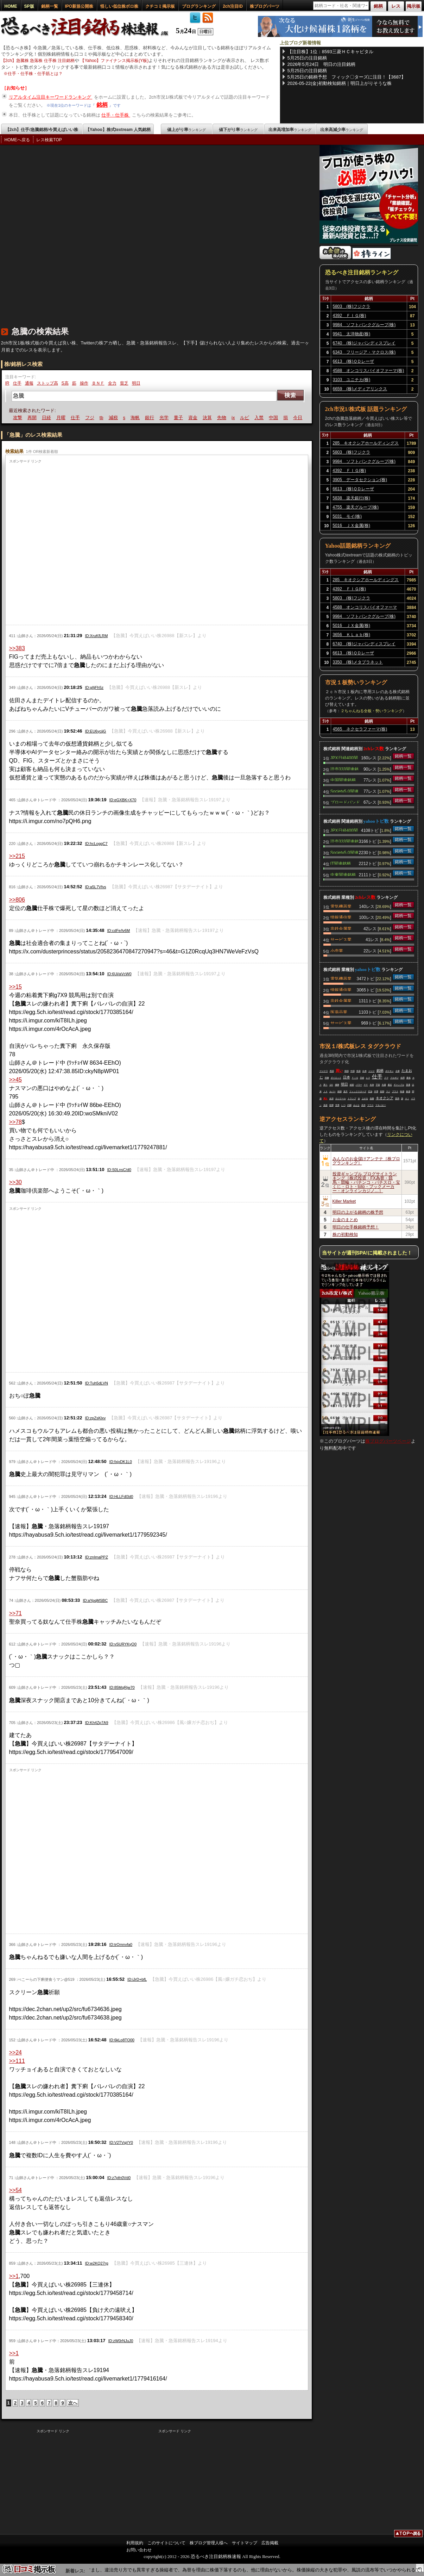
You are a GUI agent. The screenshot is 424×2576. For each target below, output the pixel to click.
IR (7, 383)
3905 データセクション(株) (360, 479)
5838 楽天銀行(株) (351, 498)
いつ (343, 1105)
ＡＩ (407, 1098)
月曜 (77, 417)
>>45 (15, 1080)
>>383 (17, 648)
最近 (390, 1085)
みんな (356, 1105)
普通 (408, 1085)
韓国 (346, 1071)
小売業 (336, 950)
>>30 (15, 1182)
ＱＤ (331, 1085)
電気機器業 (341, 906)
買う (325, 1085)
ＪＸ (325, 1091)
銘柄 (102, 105)
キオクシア (384, 1098)
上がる (365, 1098)
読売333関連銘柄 (344, 768)
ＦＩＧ (355, 1078)
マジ (388, 1091)
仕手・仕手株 (115, 115)
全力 (112, 383)
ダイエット (336, 1078)
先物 (238, 417)
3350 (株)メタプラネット (358, 662)
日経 (63, 417)
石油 (370, 1091)
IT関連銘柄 (340, 863)
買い (339, 1070)
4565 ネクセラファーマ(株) (360, 729)
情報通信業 (341, 917)
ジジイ (371, 1071)
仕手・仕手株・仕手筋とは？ (35, 73)
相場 (339, 1091)
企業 (397, 1071)
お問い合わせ (139, 2549)
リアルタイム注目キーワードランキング (51, 97)
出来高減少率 (341, 129)
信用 (402, 1078)
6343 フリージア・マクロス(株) (364, 352)
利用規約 (134, 2542)
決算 (224, 417)
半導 (376, 1091)
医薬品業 (338, 1011)
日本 (346, 1077)
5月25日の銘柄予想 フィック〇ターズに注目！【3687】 (346, 77)
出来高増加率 (289, 129)
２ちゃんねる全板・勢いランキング (372, 711)
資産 (325, 1105)
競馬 (397, 1098)
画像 (327, 1078)
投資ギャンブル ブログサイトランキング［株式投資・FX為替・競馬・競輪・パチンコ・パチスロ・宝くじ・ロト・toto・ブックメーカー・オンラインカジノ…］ (366, 1182)
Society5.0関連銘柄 (344, 790)
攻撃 (34, 417)
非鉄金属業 (341, 928)
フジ (106, 417)
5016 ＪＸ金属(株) (351, 525)
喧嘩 (331, 1105)
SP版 (29, 6)
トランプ (352, 1098)
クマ (386, 1078)
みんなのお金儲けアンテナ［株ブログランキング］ (366, 1160)
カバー (332, 1091)
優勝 (337, 1085)
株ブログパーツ (264, 6)
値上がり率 (186, 129)
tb (118, 417)
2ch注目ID (233, 6)
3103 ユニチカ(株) (352, 379)
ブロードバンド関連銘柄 (345, 801)
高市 (363, 1105)
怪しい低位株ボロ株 (119, 6)
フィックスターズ (357, 1091)
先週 (384, 1085)
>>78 (15, 1122)
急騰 (372, 1098)
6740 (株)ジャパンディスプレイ (364, 343)
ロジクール (340, 1098)
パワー (359, 1085)
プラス (395, 1091)
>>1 (14, 2276)
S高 (65, 383)
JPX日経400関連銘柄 (344, 757)
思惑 (332, 1071)
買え (325, 1098)
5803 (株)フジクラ (352, 306)
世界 (337, 1105)
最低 (408, 1078)
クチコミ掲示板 (160, 6)
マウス (370, 1105)
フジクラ (323, 1071)
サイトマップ (244, 2542)
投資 (358, 1071)
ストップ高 (47, 383)
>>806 (17, 900)
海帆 (152, 417)
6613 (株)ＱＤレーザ (353, 361)
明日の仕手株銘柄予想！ (356, 1227)
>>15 (15, 987)
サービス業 (341, 939)
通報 (29, 383)
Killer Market (344, 1201)
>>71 (15, 1613)
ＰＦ (366, 1085)
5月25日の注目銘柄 (307, 58)
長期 (382, 1091)
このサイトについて (166, 2542)
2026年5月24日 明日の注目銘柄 (321, 64)
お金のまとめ (345, 1219)
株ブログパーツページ (388, 1441)
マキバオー (380, 1105)
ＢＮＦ (98, 383)
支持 (372, 1085)
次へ (72, 2403)
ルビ (261, 417)
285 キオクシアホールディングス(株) (366, 444)
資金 (210, 417)
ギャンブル (399, 1085)
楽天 (345, 1091)
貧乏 (124, 383)
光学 (181, 417)
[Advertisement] (78, 239)
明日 (136, 383)
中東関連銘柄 (343, 874)
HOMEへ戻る (17, 139)
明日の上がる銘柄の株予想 (358, 1212)
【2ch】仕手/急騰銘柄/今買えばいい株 (41, 129)
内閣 (349, 1105)
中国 (290, 417)
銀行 (166, 417)
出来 (364, 1071)
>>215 (17, 856)
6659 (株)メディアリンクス (360, 388)
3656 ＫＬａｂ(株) (351, 634)
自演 (331, 1098)
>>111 (17, 2061)
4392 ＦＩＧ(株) (349, 315)
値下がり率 (238, 129)
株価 (408, 1091)
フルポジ (394, 1078)
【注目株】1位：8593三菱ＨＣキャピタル (330, 51)
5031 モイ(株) (347, 516)
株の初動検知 (345, 1234)
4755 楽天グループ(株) (356, 507)
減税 (130, 417)
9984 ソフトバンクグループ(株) (364, 324)
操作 (84, 383)
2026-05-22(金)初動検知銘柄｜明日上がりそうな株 (339, 83)
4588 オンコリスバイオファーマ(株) (368, 370)
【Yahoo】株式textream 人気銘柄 (118, 129)
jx (250, 417)
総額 (352, 1085)
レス (368, 1078)
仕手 (17, 383)
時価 (402, 1091)
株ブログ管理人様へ (209, 2542)
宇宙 (378, 1085)
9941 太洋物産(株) (352, 333)
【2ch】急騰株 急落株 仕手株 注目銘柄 (38, 60)
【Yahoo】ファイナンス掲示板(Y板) (114, 60)
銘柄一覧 (49, 6)
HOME (11, 6)
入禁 (276, 417)
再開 (48, 417)
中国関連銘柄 (343, 779)
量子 (195, 417)
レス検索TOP (49, 139)
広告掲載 (269, 2542)
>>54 (15, 2190)
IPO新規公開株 (79, 6)
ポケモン (389, 1071)
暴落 (20, 417)
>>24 (15, 2052)
